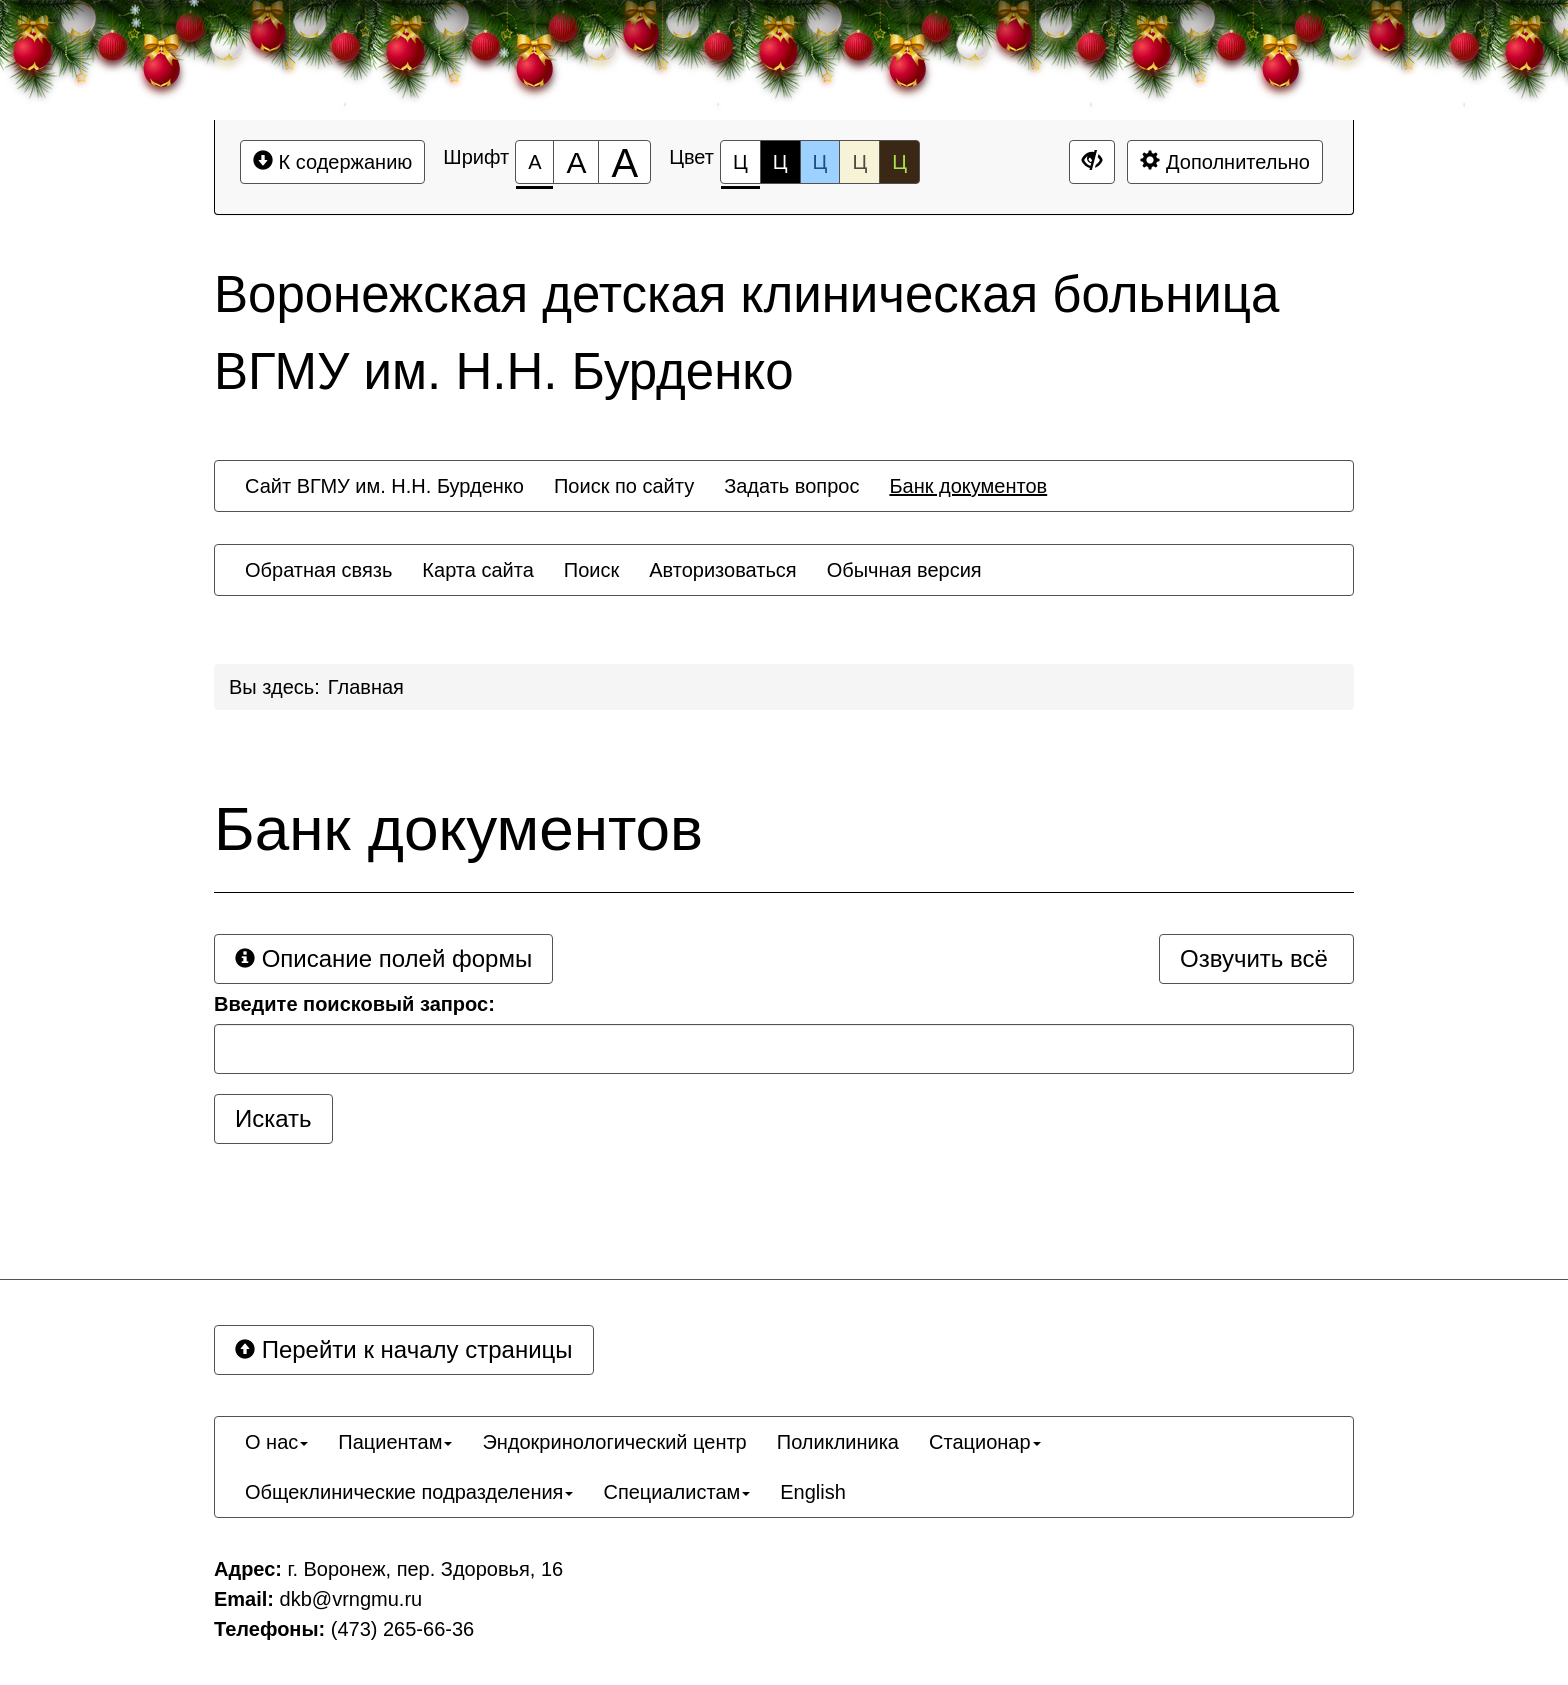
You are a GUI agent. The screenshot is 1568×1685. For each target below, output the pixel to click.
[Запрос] (784, 1049)
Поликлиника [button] (838, 1442)
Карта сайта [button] (477, 570)
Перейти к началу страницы (404, 1349)
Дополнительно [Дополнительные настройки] (1225, 161)
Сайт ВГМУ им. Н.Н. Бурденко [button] (384, 486)
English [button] (813, 1492)
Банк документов (458, 828)
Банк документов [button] (968, 486)
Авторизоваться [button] (722, 570)
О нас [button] (276, 1442)
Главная (366, 687)
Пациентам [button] (395, 1442)
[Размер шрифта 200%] (624, 162)
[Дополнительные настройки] (1092, 162)
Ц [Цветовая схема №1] (740, 167)
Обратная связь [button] (318, 570)
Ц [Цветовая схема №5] (899, 162)
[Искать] (273, 1119)
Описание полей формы (383, 958)
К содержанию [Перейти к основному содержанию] (332, 161)
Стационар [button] (985, 1442)
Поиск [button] (591, 570)
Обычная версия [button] (904, 570)
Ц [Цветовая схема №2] (780, 162)
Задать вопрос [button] (791, 486)
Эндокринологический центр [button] (614, 1442)
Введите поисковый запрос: (354, 1004)
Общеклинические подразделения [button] (409, 1492)
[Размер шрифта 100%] (534, 162)
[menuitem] (384, 486)
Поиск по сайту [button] (624, 486)
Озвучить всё (1254, 958)
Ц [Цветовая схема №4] (859, 162)
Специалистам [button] (676, 1492)
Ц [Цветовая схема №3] (820, 162)
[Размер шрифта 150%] (576, 162)
